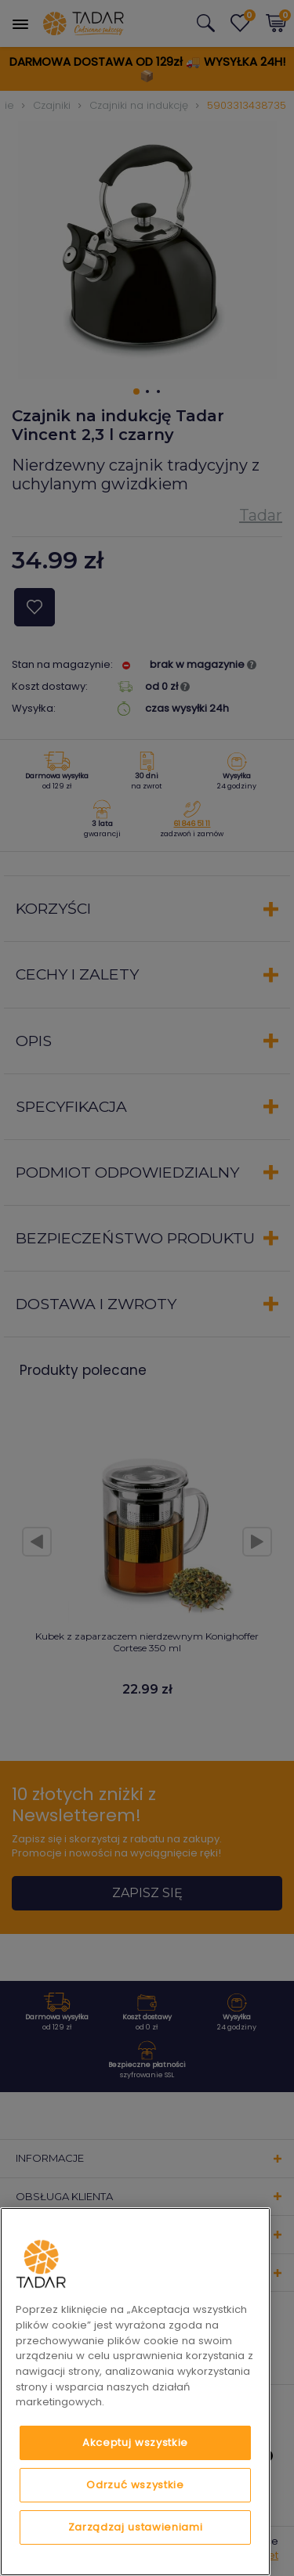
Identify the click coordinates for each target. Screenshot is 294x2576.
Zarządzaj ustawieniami (135, 2527)
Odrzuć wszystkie (135, 2484)
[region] (135, 2391)
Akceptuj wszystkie (135, 2442)
